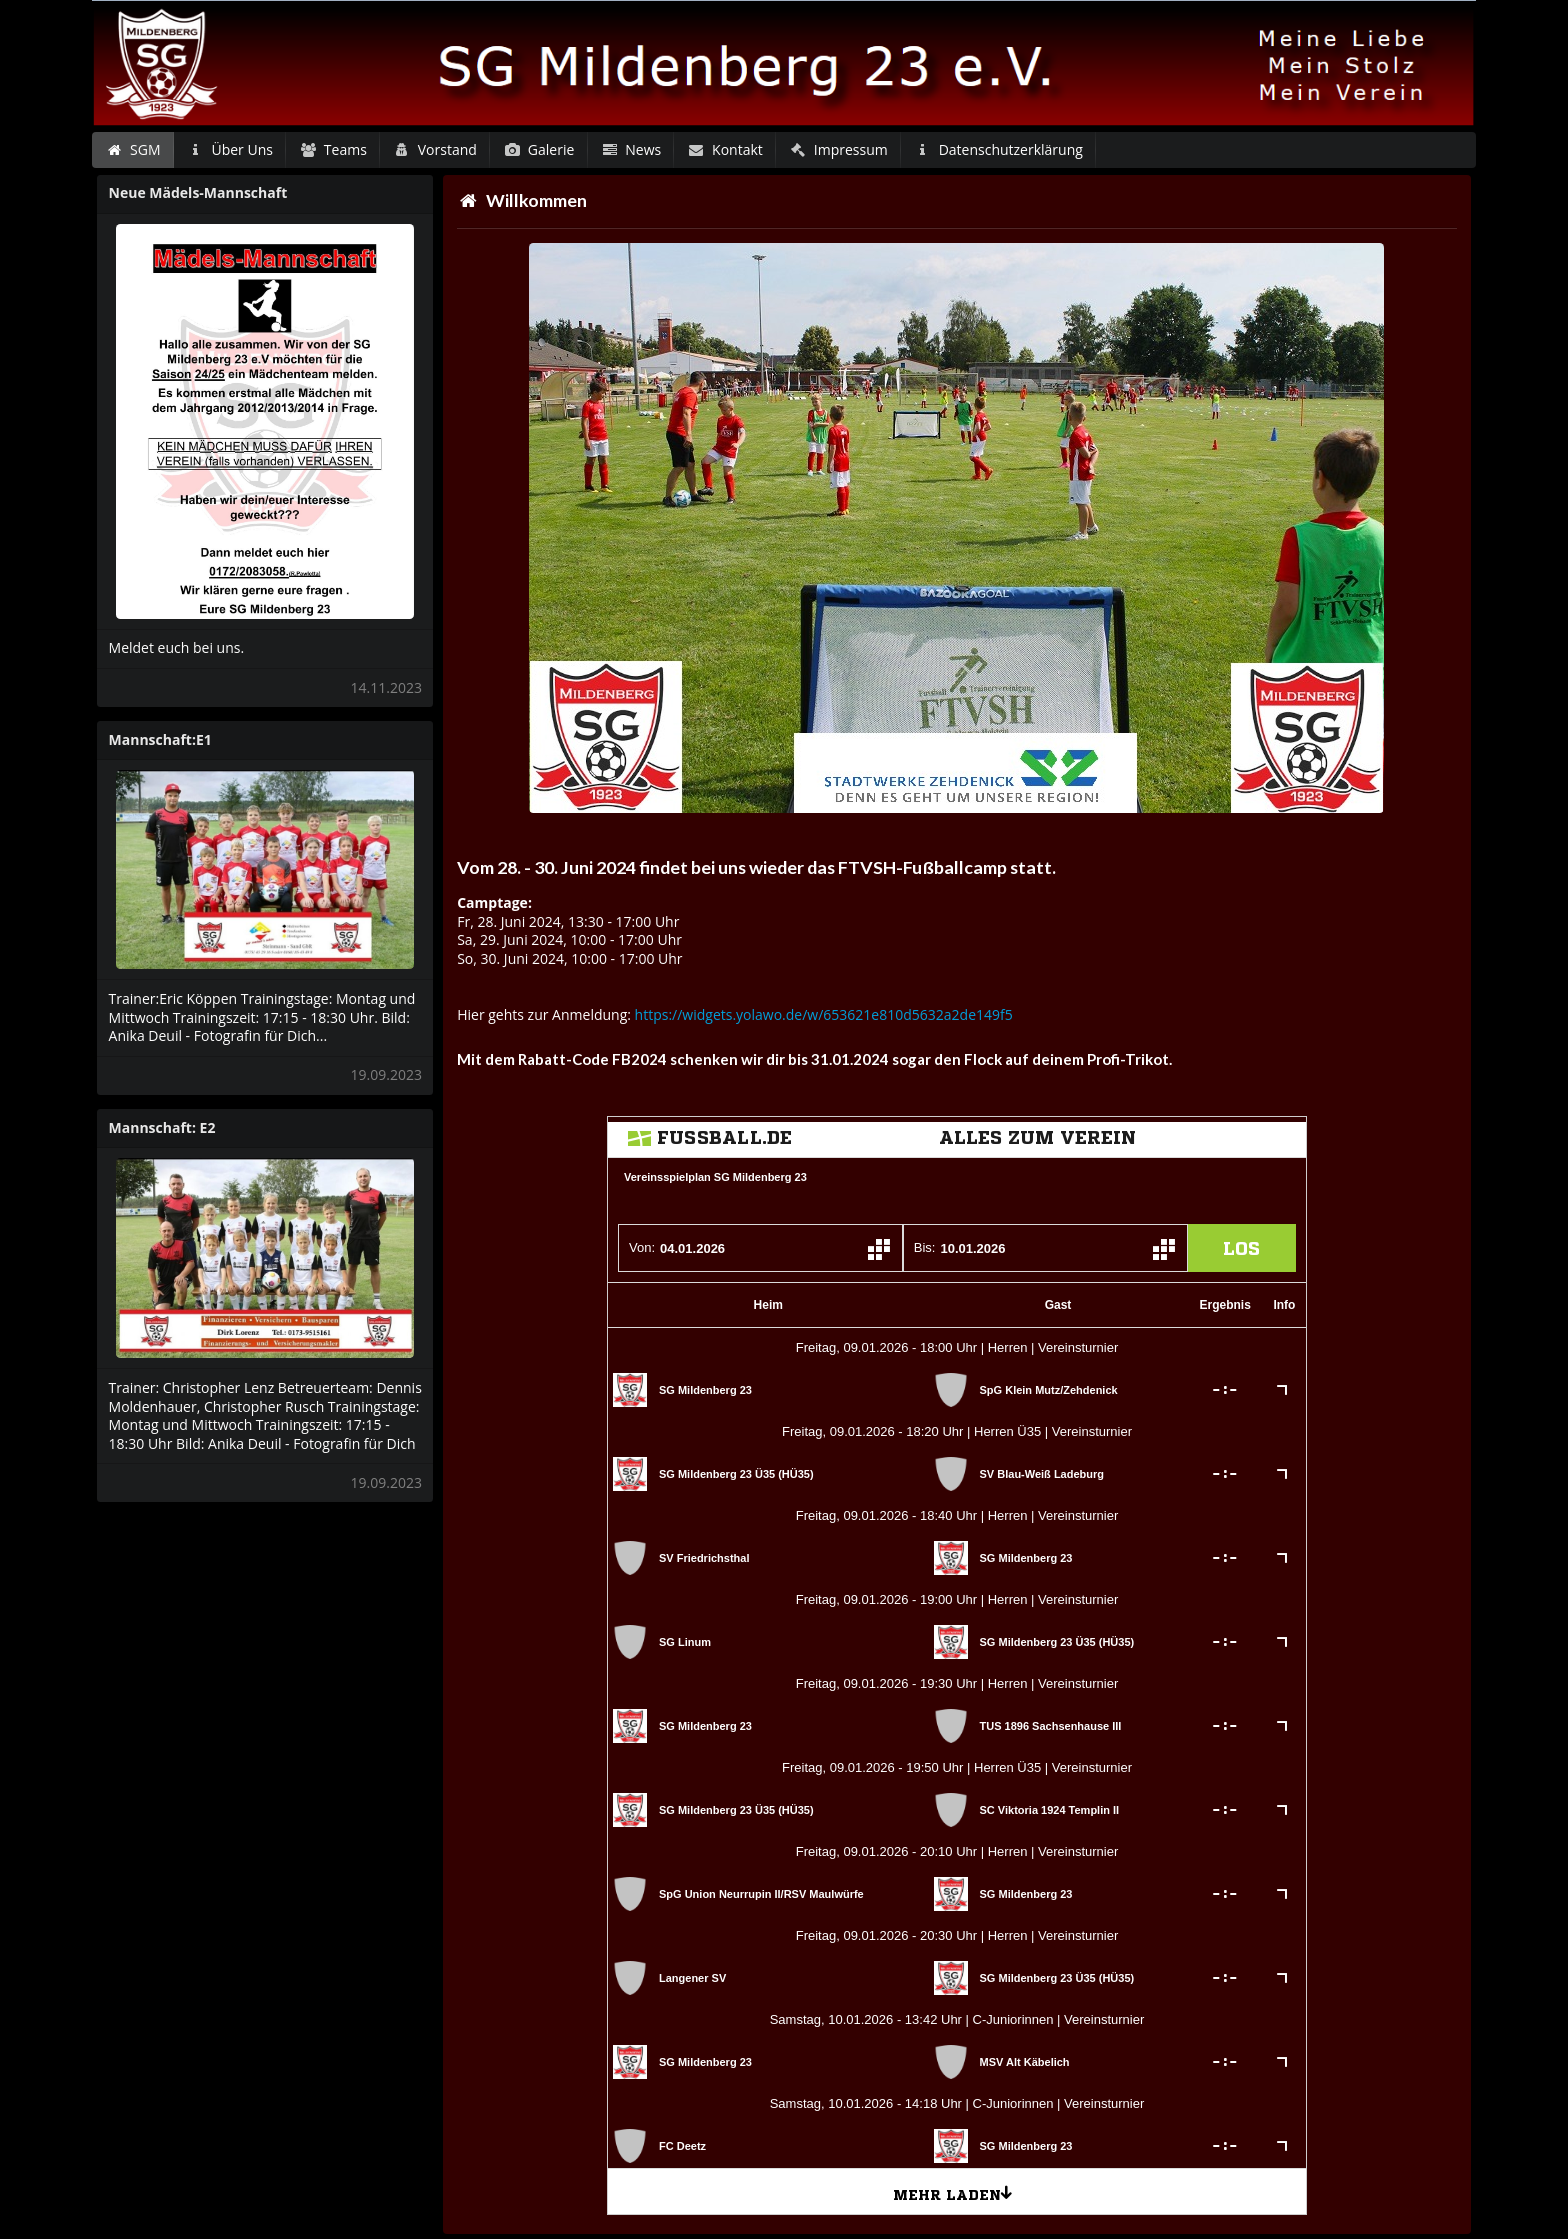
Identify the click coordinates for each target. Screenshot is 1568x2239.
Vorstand (434, 149)
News (631, 149)
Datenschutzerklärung (998, 149)
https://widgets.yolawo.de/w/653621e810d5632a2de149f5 (824, 1014)
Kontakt (725, 149)
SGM (133, 149)
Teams (332, 149)
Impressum (838, 149)
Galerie (538, 149)
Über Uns (230, 149)
